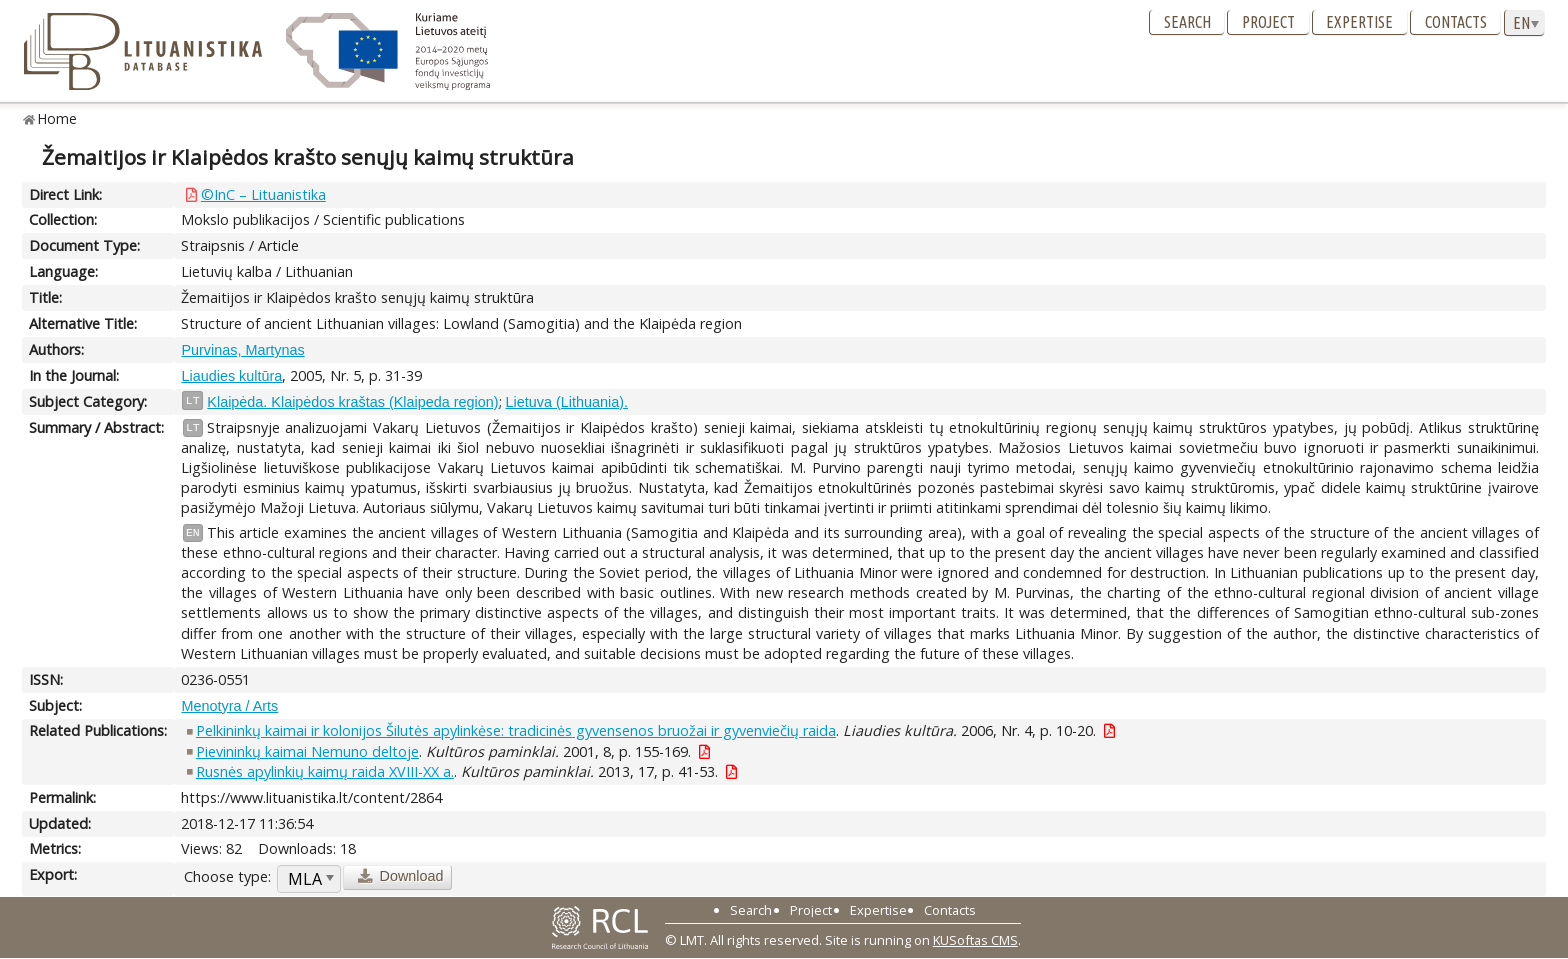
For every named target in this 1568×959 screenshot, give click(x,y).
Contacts (1456, 22)
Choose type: (227, 876)
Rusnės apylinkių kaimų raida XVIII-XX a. (325, 771)
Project (1268, 22)
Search (1187, 22)
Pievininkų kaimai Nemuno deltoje (307, 751)
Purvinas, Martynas (242, 350)
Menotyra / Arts (229, 706)
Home (57, 118)
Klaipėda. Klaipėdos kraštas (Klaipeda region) (352, 402)
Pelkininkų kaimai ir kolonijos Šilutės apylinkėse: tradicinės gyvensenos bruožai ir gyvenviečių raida (516, 730)
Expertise (1359, 22)
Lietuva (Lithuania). (567, 402)
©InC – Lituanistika (263, 194)
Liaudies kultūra (231, 376)
